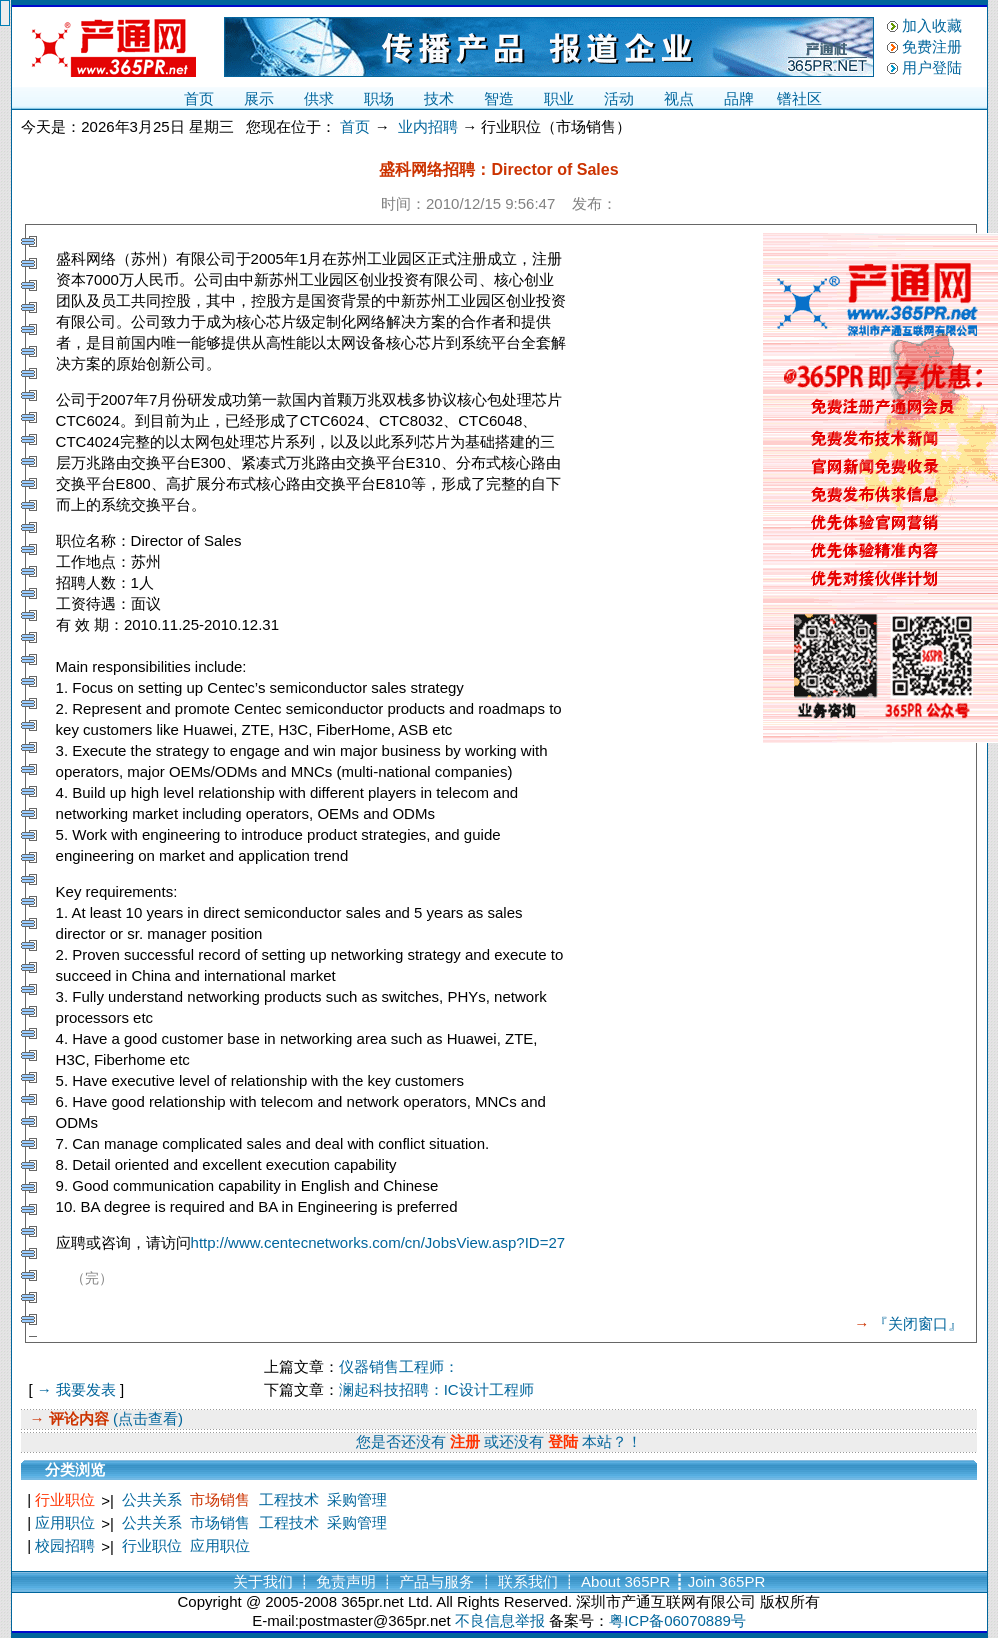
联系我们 (528, 1581)
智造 (499, 98)
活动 (619, 98)
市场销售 (220, 1499)
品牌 (739, 98)
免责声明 (346, 1581)
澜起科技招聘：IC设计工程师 (436, 1389)
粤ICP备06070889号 (677, 1620)
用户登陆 (932, 67)
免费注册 (932, 46)
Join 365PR (727, 1581)
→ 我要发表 (76, 1389)
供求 (319, 98)
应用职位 (65, 1522)
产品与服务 (436, 1581)
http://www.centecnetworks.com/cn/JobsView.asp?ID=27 (378, 1242)
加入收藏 (932, 25)
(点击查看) (146, 1418)
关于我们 (263, 1581)
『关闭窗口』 (918, 1323)
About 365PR (625, 1581)
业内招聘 (428, 126)
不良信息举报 (500, 1620)
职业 (559, 98)
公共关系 (152, 1499)
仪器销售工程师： (399, 1366)
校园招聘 (65, 1545)
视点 (679, 98)
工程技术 (289, 1499)
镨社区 (799, 98)
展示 (259, 98)
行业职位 (65, 1499)
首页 (199, 98)
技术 (439, 98)
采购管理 (357, 1499)
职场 (379, 98)
